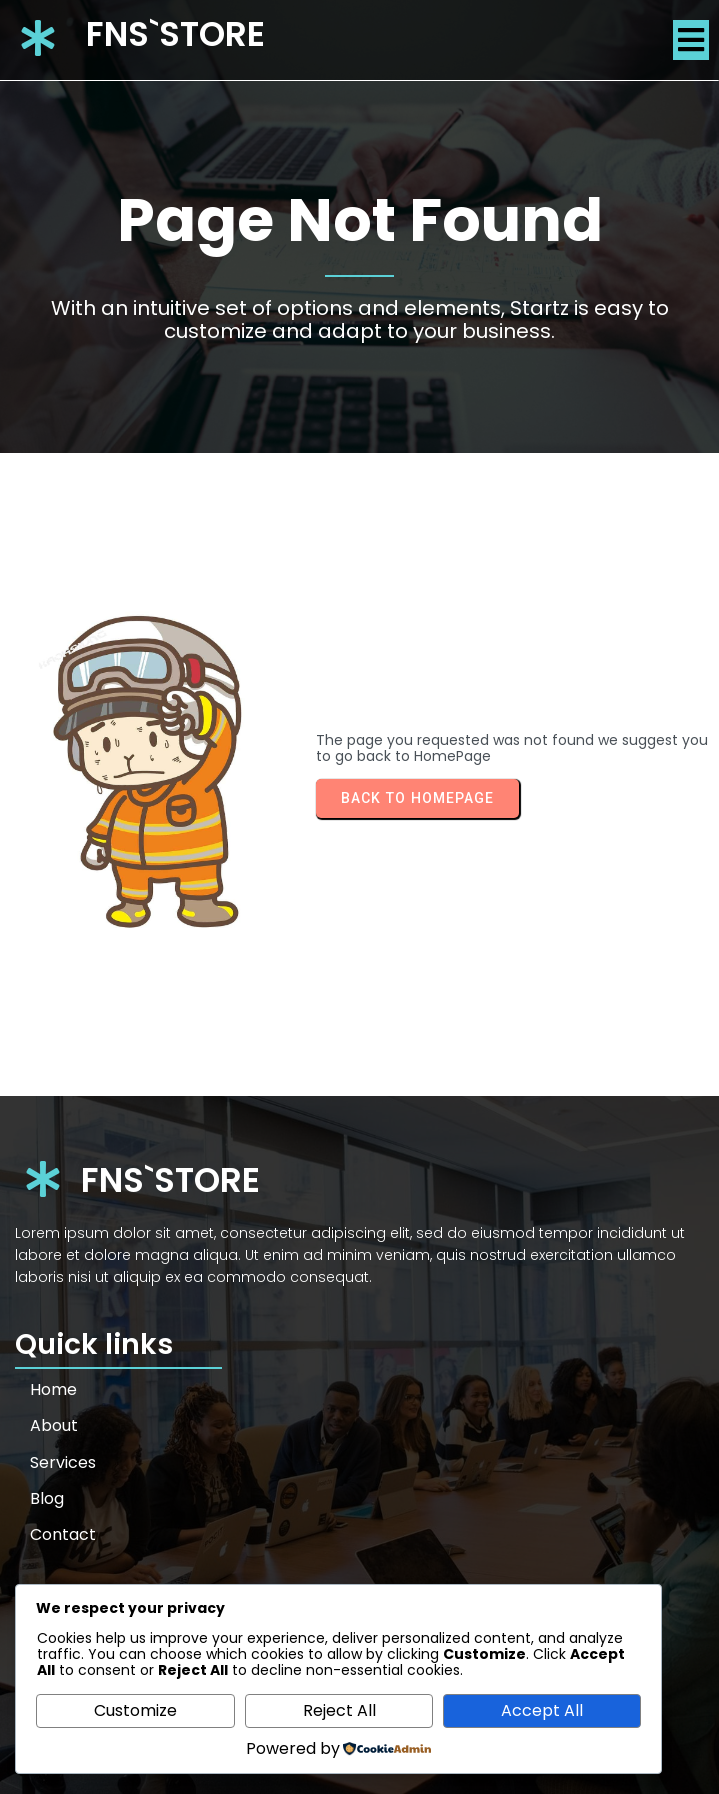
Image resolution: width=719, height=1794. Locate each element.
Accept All (542, 1710)
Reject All (339, 1710)
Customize (135, 1710)
